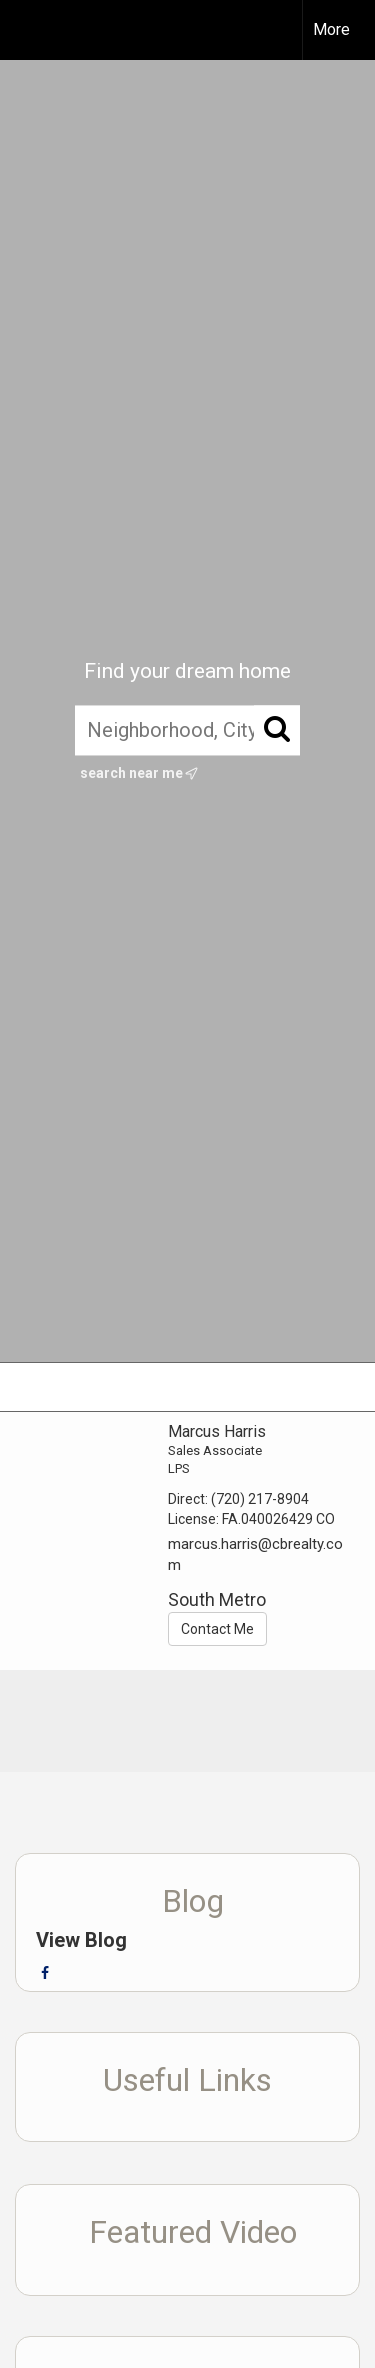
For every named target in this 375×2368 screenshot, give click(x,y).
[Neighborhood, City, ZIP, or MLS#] (187, 731)
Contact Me (217, 1629)
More (331, 29)
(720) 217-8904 (260, 1499)
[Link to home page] (33, 30)
